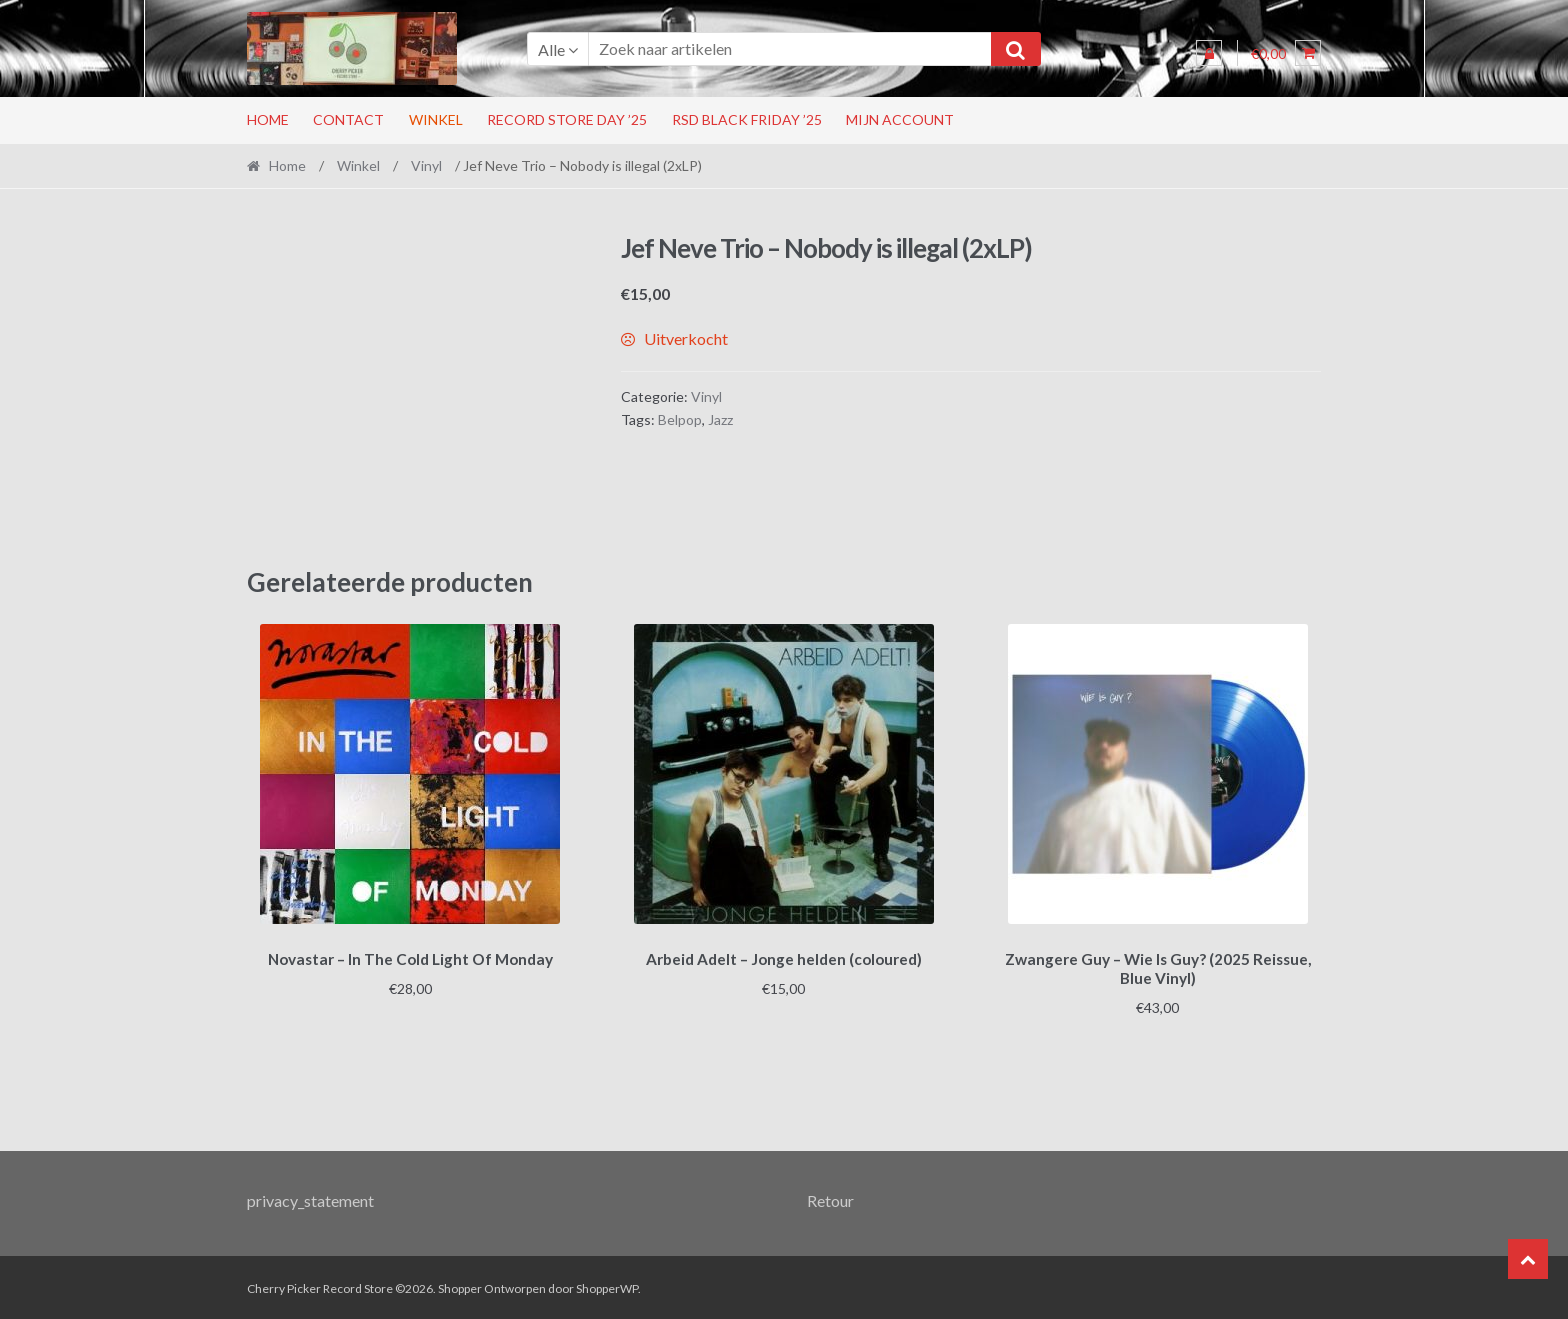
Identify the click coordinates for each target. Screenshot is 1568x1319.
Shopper (460, 1285)
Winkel (436, 119)
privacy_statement (310, 1197)
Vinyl (426, 165)
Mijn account (900, 119)
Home (268, 119)
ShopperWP (607, 1285)
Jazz (720, 419)
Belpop (680, 419)
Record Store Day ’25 (567, 119)
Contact (348, 119)
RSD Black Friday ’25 (747, 119)
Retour (830, 1197)
